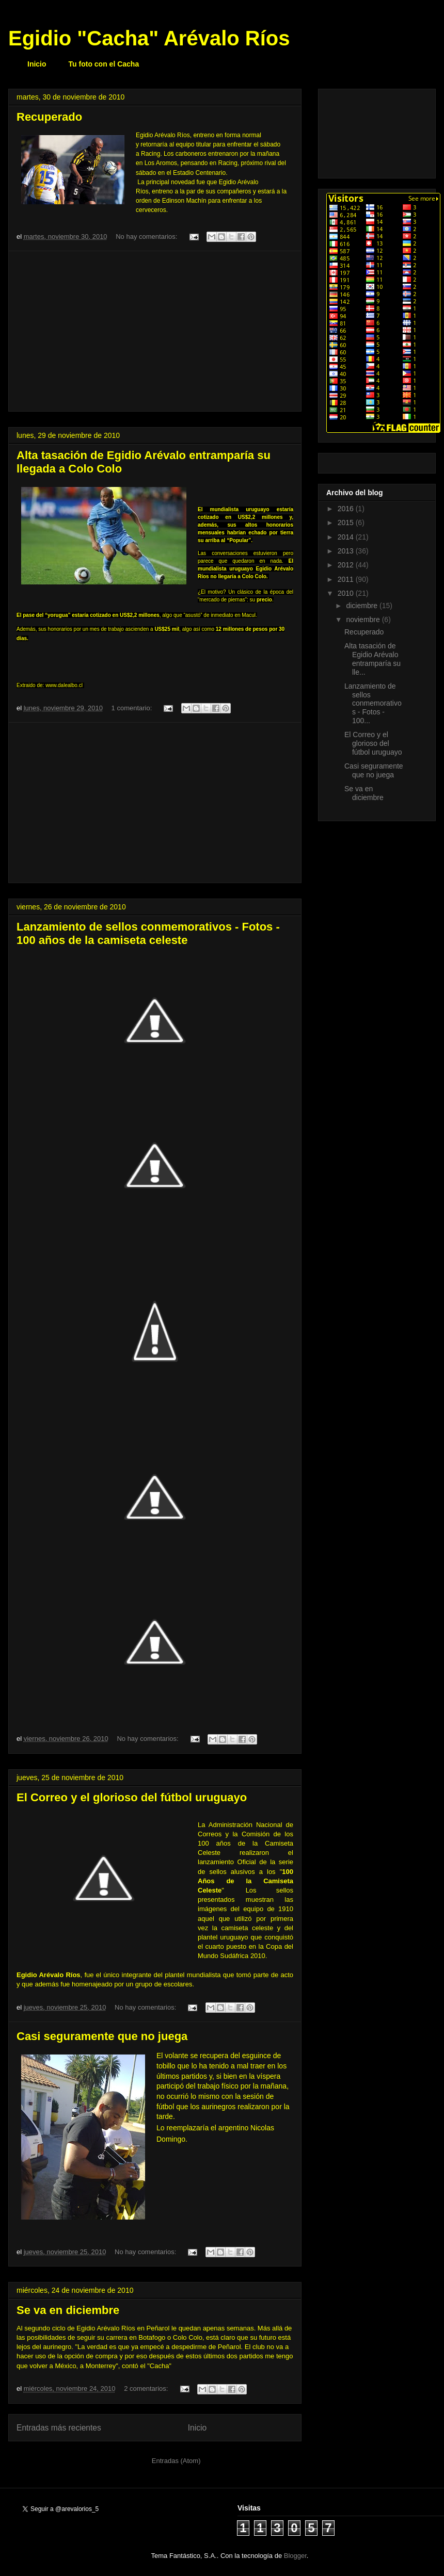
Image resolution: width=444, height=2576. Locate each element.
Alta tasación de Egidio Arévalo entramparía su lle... (372, 659)
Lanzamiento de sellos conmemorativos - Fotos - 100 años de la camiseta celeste (148, 933)
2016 (347, 508)
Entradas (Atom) (176, 2461)
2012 (347, 565)
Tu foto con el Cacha (104, 64)
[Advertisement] (155, 331)
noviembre (364, 619)
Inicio (36, 64)
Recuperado (49, 116)
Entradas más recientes (59, 2427)
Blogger (295, 2555)
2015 (347, 522)
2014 (347, 537)
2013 (347, 551)
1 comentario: (133, 708)
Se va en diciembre (68, 2310)
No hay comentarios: (147, 236)
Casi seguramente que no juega (102, 2036)
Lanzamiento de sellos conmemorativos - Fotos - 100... (373, 703)
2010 (347, 593)
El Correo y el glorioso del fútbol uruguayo (132, 1797)
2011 (347, 579)
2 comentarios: (147, 2388)
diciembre (362, 605)
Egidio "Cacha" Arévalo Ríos (149, 38)
